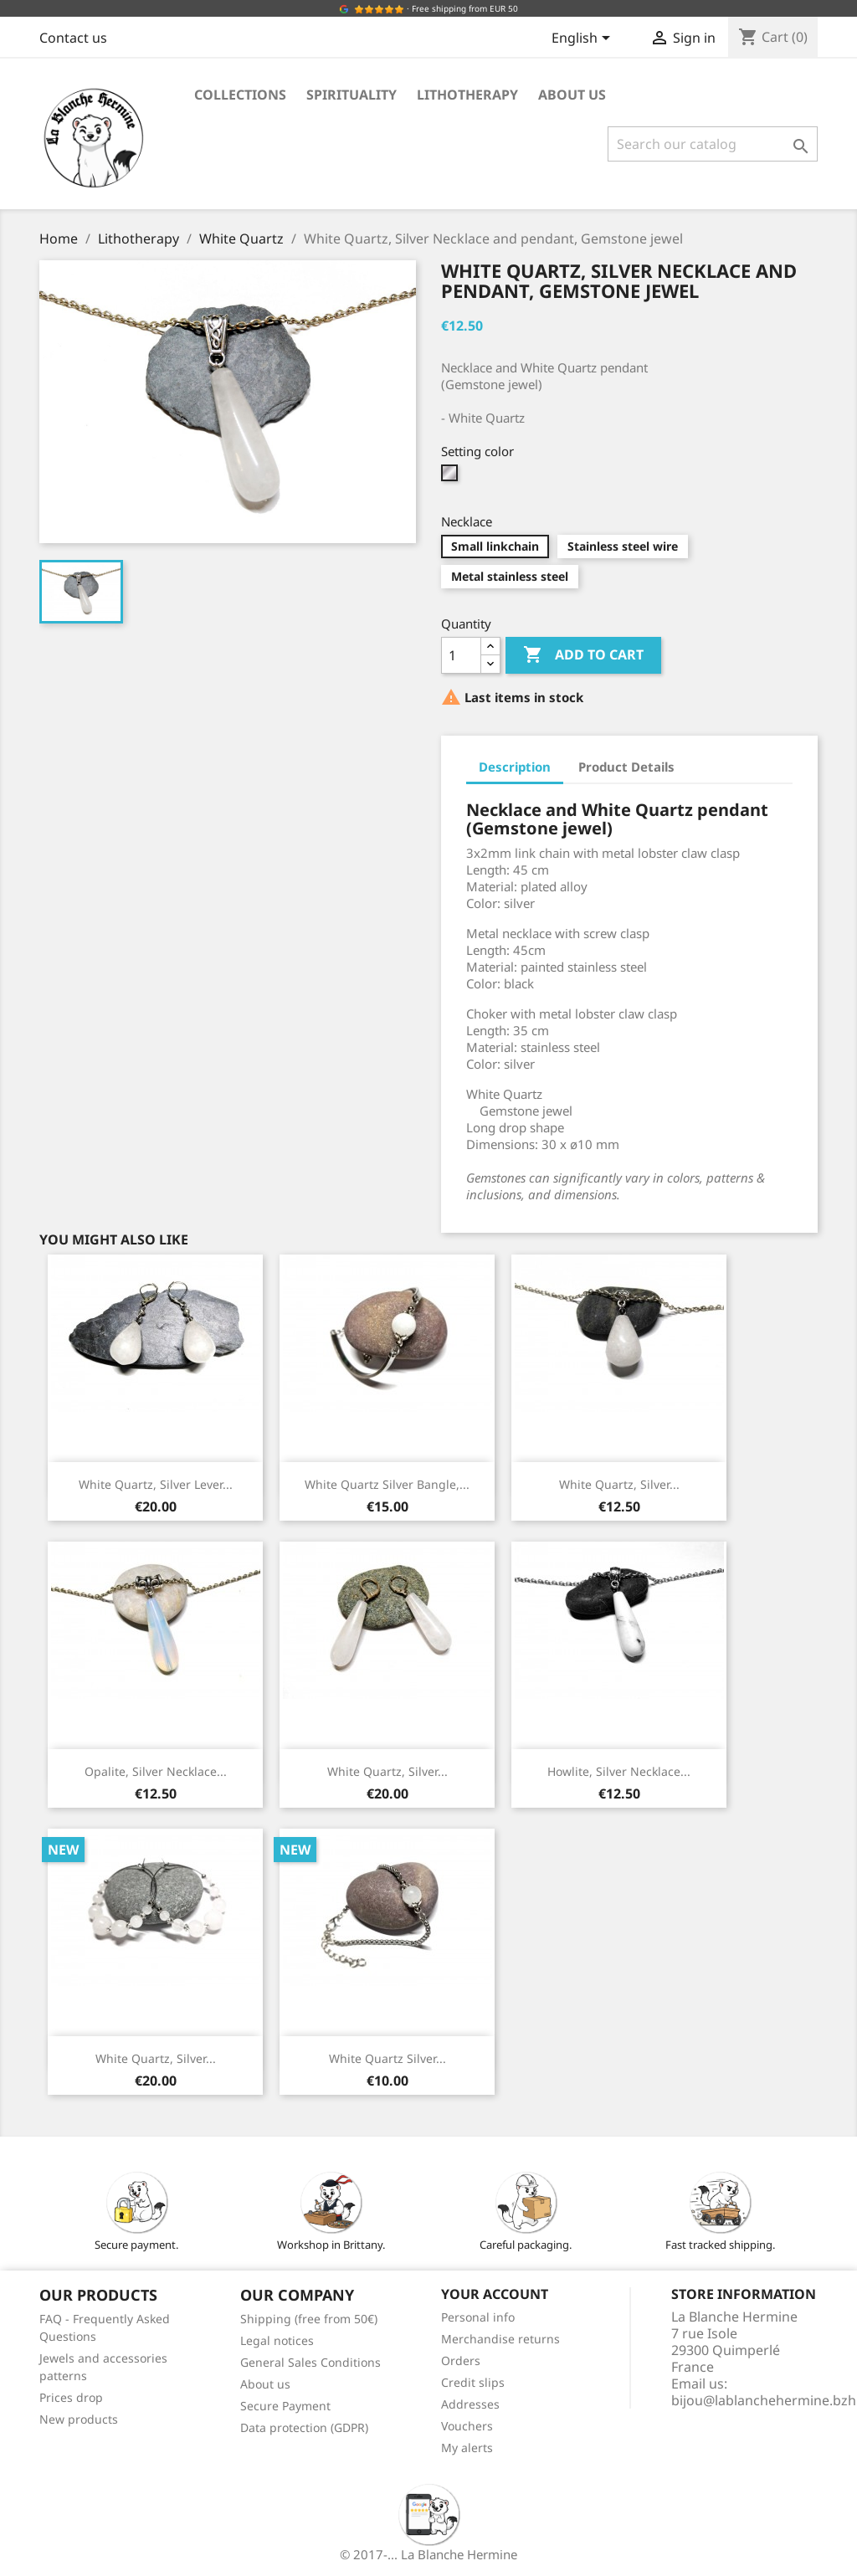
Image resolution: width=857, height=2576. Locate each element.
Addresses (470, 2404)
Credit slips (473, 2382)
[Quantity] (461, 655)
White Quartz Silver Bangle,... (387, 1484)
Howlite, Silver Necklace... (618, 1771)
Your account (494, 2294)
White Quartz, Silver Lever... (156, 1484)
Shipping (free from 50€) (308, 2319)
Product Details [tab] (626, 766)
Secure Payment (285, 2406)
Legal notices (277, 2340)
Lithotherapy (467, 94)
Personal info (478, 2317)
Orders (460, 2360)
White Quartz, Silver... (619, 1484)
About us (572, 94)
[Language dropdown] (584, 39)
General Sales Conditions (310, 2362)
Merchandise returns (500, 2339)
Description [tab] (515, 766)
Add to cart (583, 655)
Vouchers (467, 2426)
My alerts (467, 2447)
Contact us (73, 37)
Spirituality (351, 94)
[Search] (713, 144)
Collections (240, 94)
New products (78, 2419)
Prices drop (71, 2397)
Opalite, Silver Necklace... (156, 1771)
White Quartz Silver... (387, 2058)
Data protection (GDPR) (304, 2427)
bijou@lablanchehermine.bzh (763, 2400)
